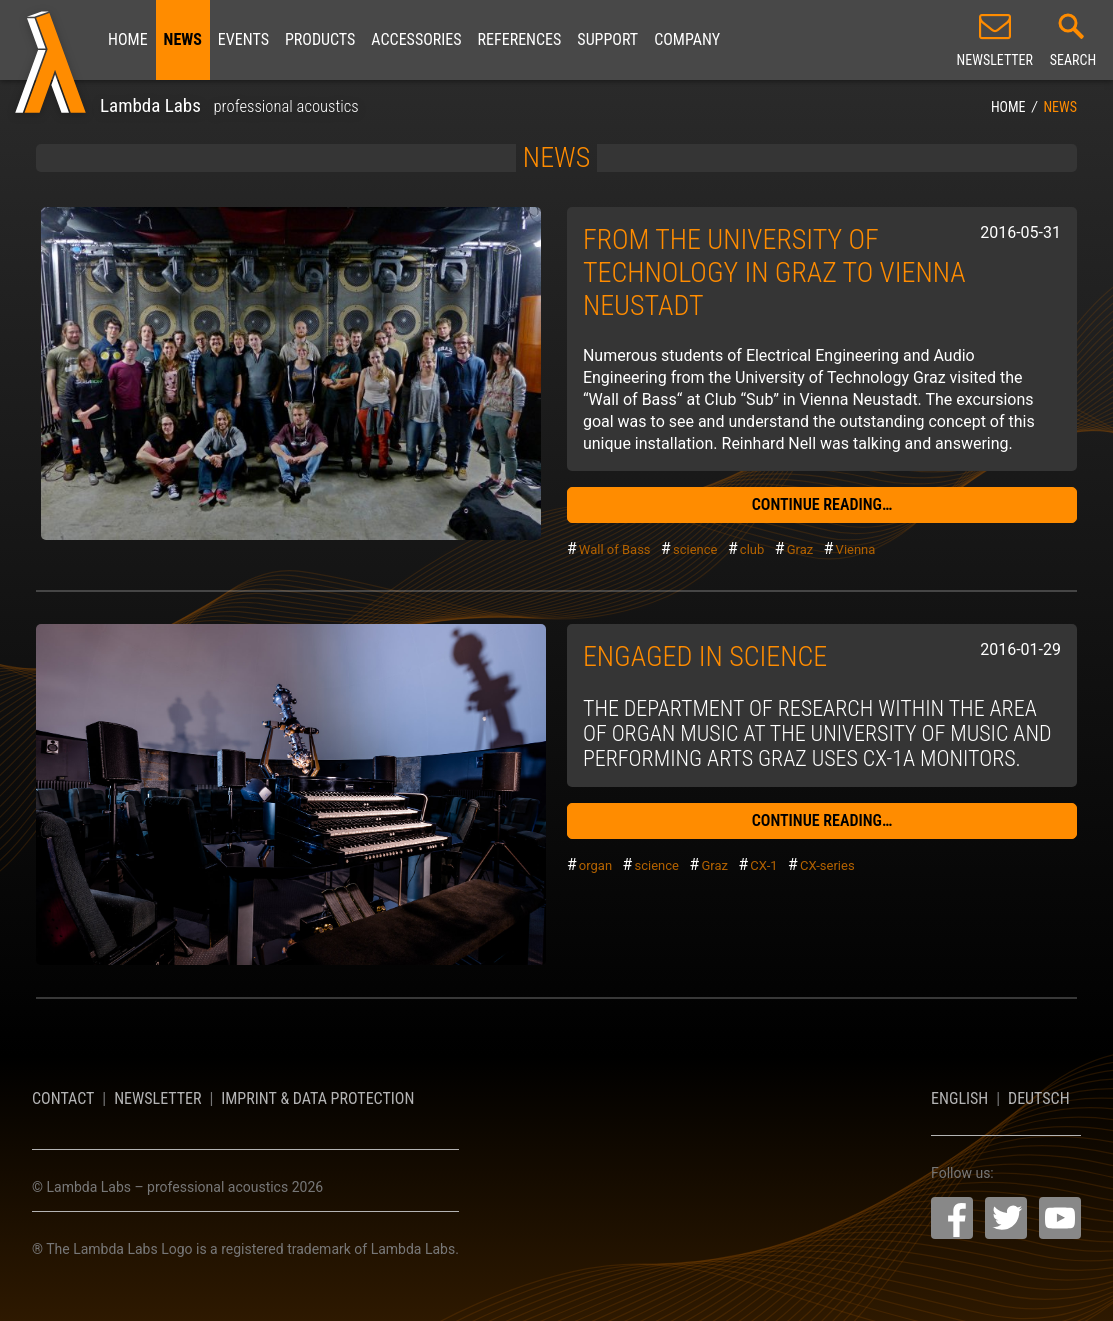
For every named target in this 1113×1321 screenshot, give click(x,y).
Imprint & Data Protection (317, 1098)
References (520, 39)
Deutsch (1039, 1098)
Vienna (856, 549)
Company (687, 39)
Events (243, 39)
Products (320, 39)
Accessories (416, 39)
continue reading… (822, 504)
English (959, 1098)
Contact (63, 1098)
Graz (800, 549)
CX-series (827, 865)
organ (595, 865)
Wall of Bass (615, 549)
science (695, 549)
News (183, 39)
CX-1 (763, 865)
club (752, 549)
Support (607, 39)
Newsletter (157, 1098)
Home (128, 39)
